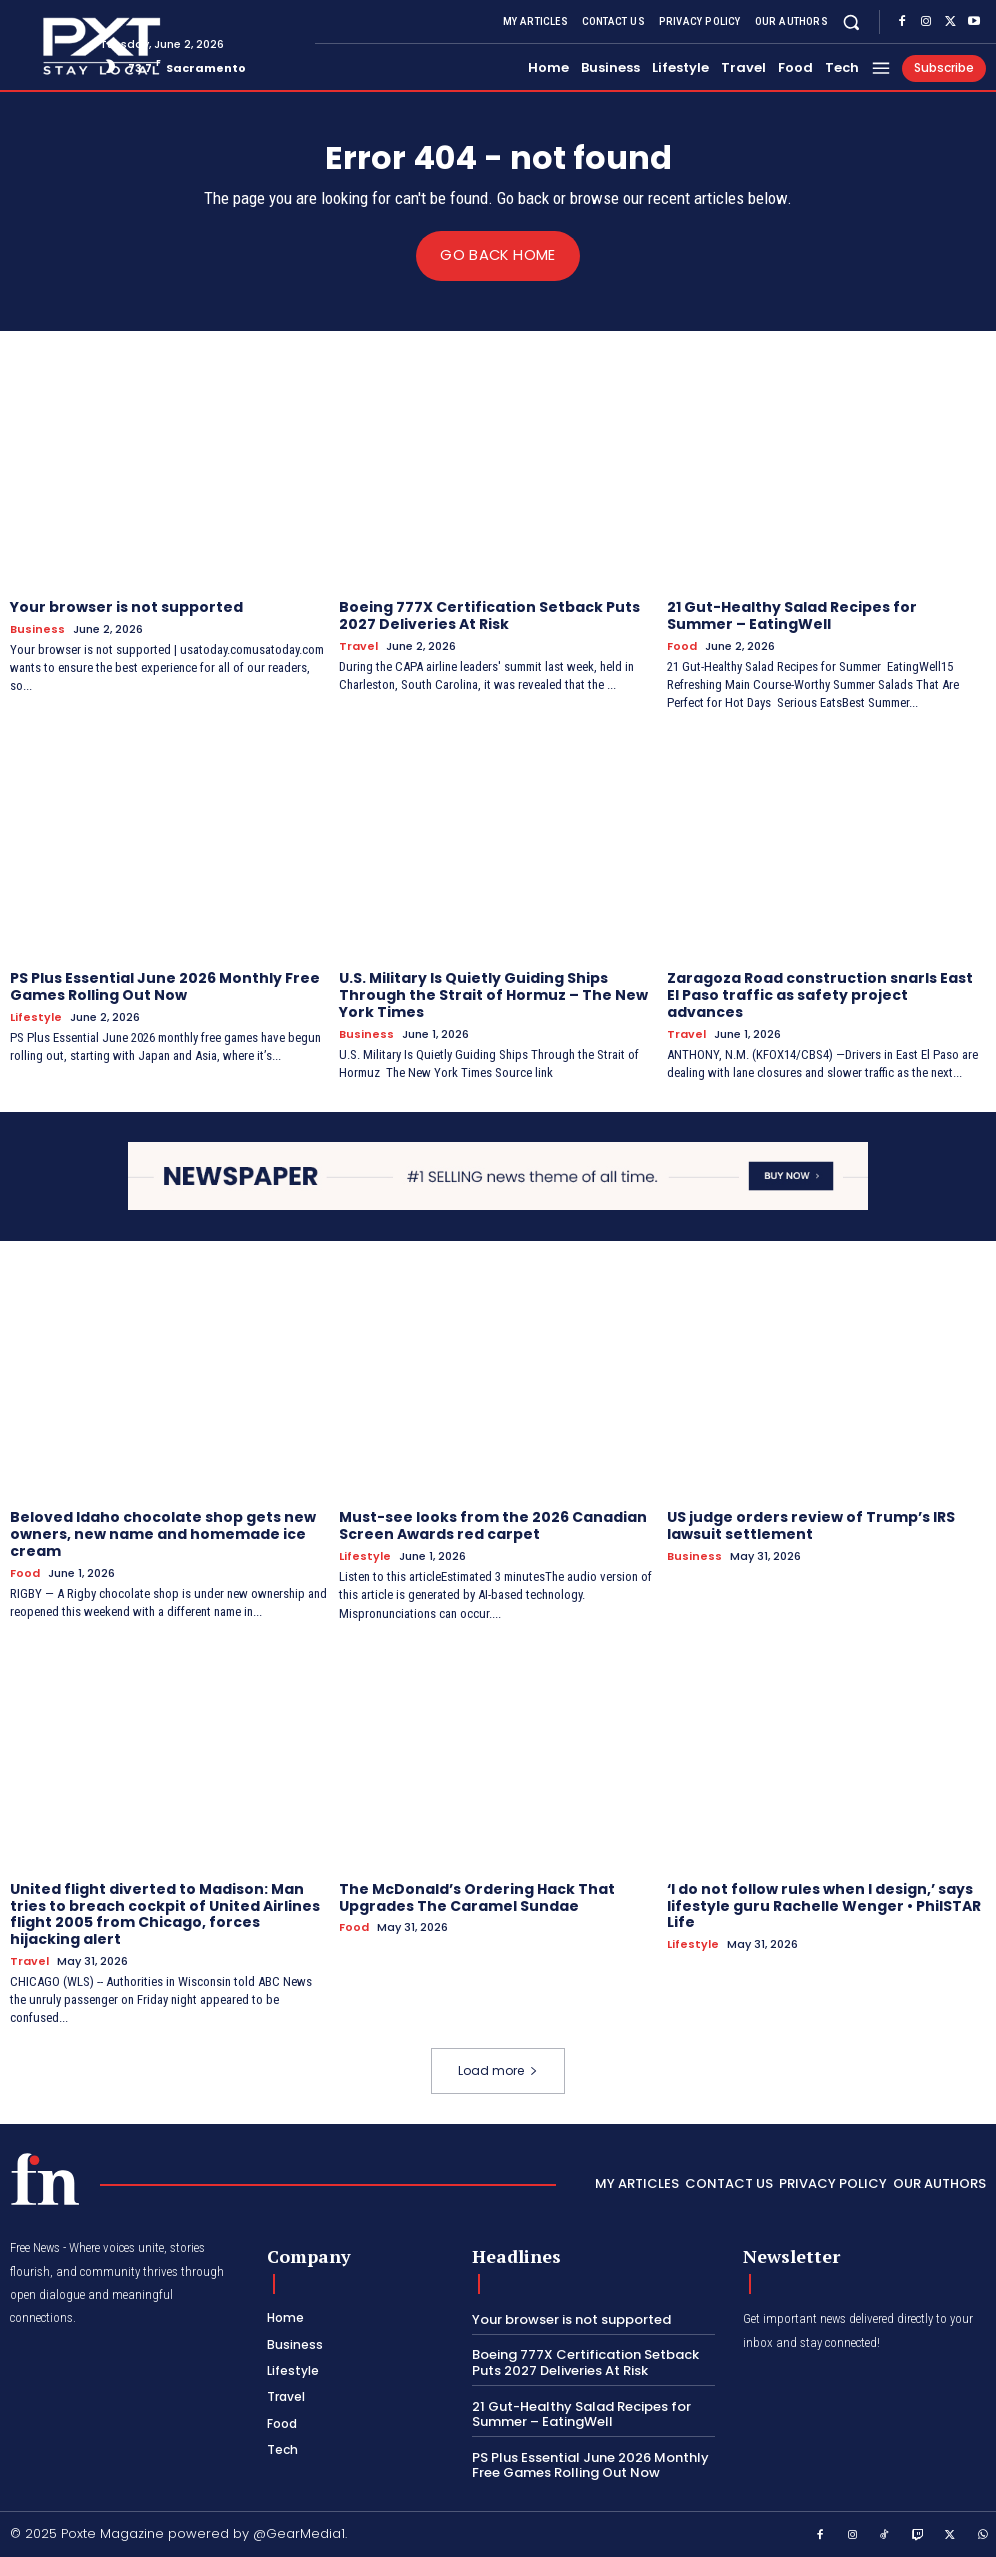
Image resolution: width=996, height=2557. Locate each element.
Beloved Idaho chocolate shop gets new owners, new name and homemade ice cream (163, 1534)
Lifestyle (36, 1017)
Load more (498, 2069)
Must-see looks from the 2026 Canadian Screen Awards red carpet (493, 1525)
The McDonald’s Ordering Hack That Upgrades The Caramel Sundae (477, 1896)
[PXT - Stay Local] (45, 2178)
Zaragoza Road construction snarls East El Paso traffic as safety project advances (820, 995)
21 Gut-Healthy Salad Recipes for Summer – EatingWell (792, 615)
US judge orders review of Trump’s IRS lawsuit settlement (811, 1525)
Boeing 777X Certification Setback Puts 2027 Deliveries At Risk (489, 615)
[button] (851, 21)
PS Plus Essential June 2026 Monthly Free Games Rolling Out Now (165, 986)
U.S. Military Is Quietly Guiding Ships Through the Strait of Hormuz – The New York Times (493, 995)
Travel (358, 645)
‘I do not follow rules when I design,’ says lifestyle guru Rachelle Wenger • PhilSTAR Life (824, 1905)
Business (37, 628)
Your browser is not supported (126, 607)
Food (682, 645)
